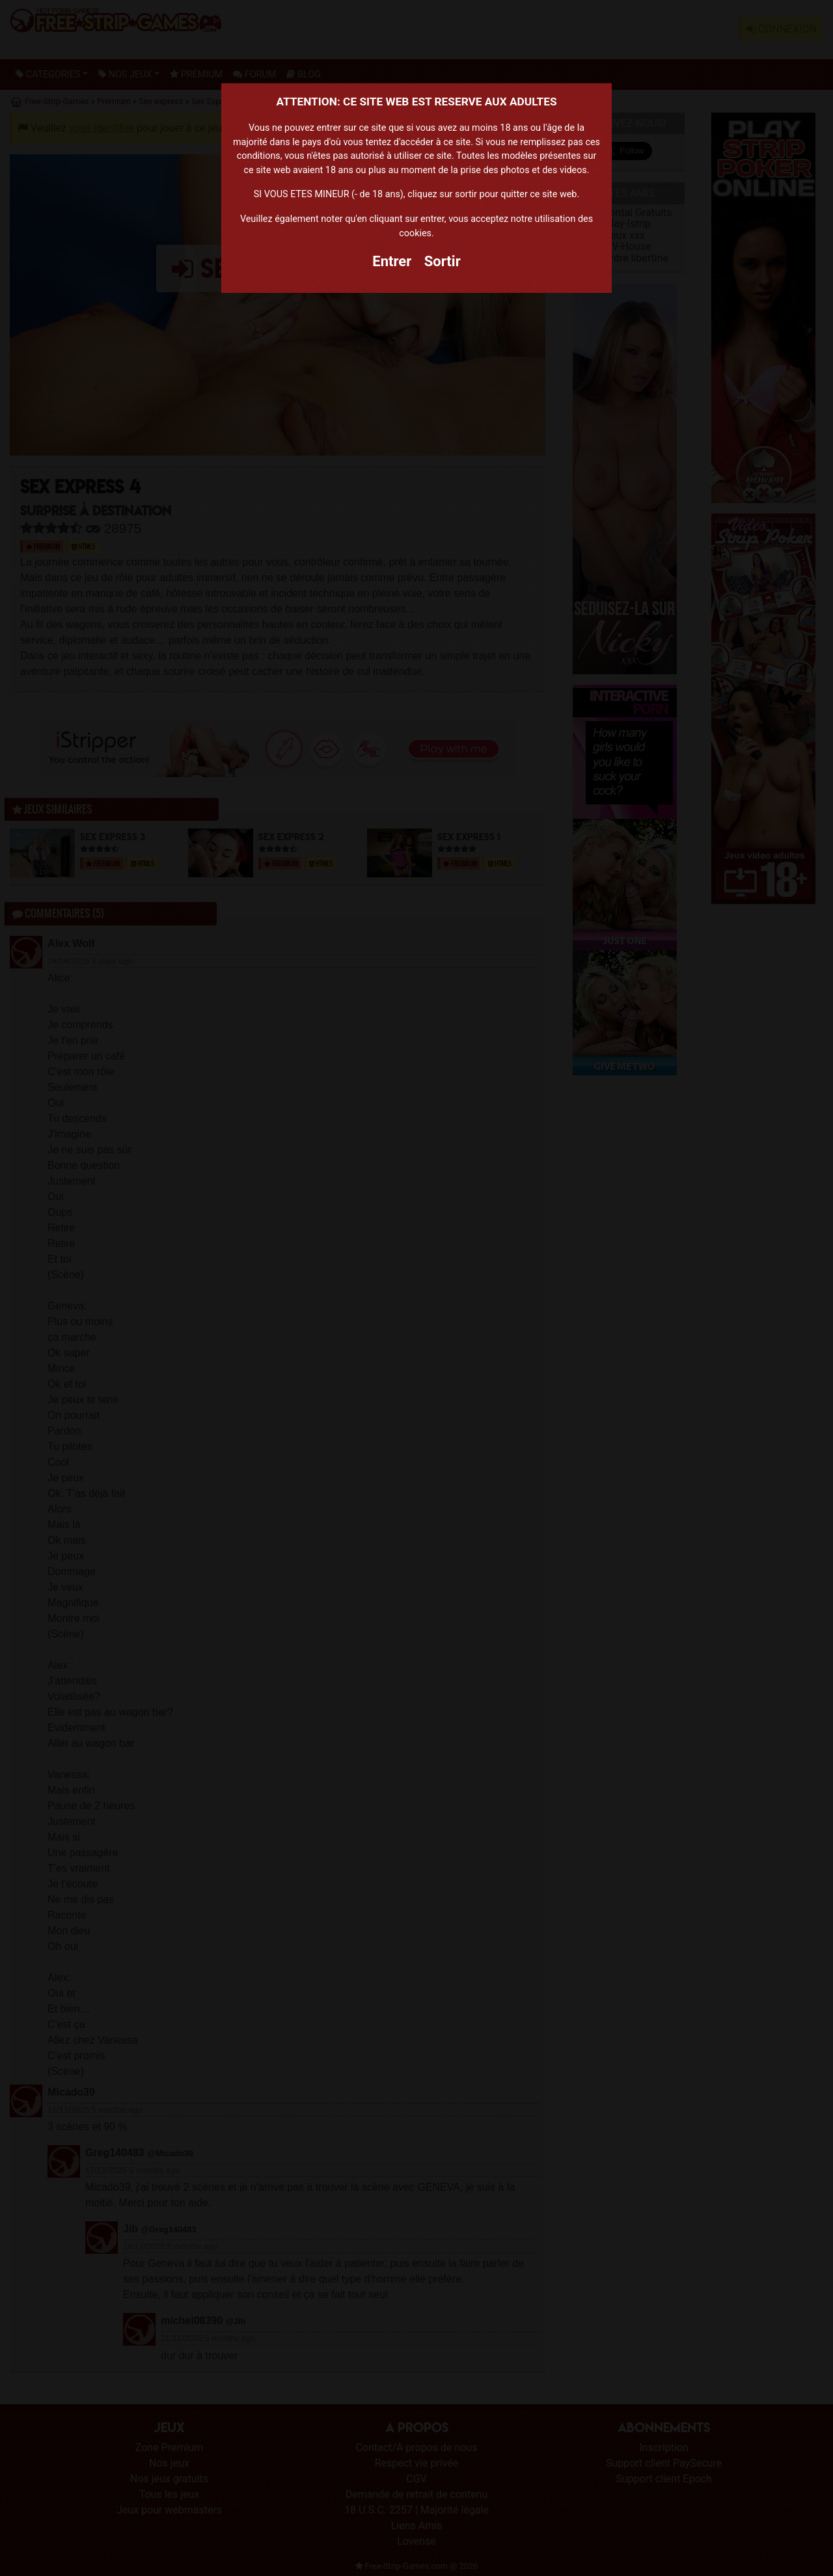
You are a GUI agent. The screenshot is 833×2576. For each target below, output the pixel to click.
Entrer (391, 261)
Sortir (442, 261)
